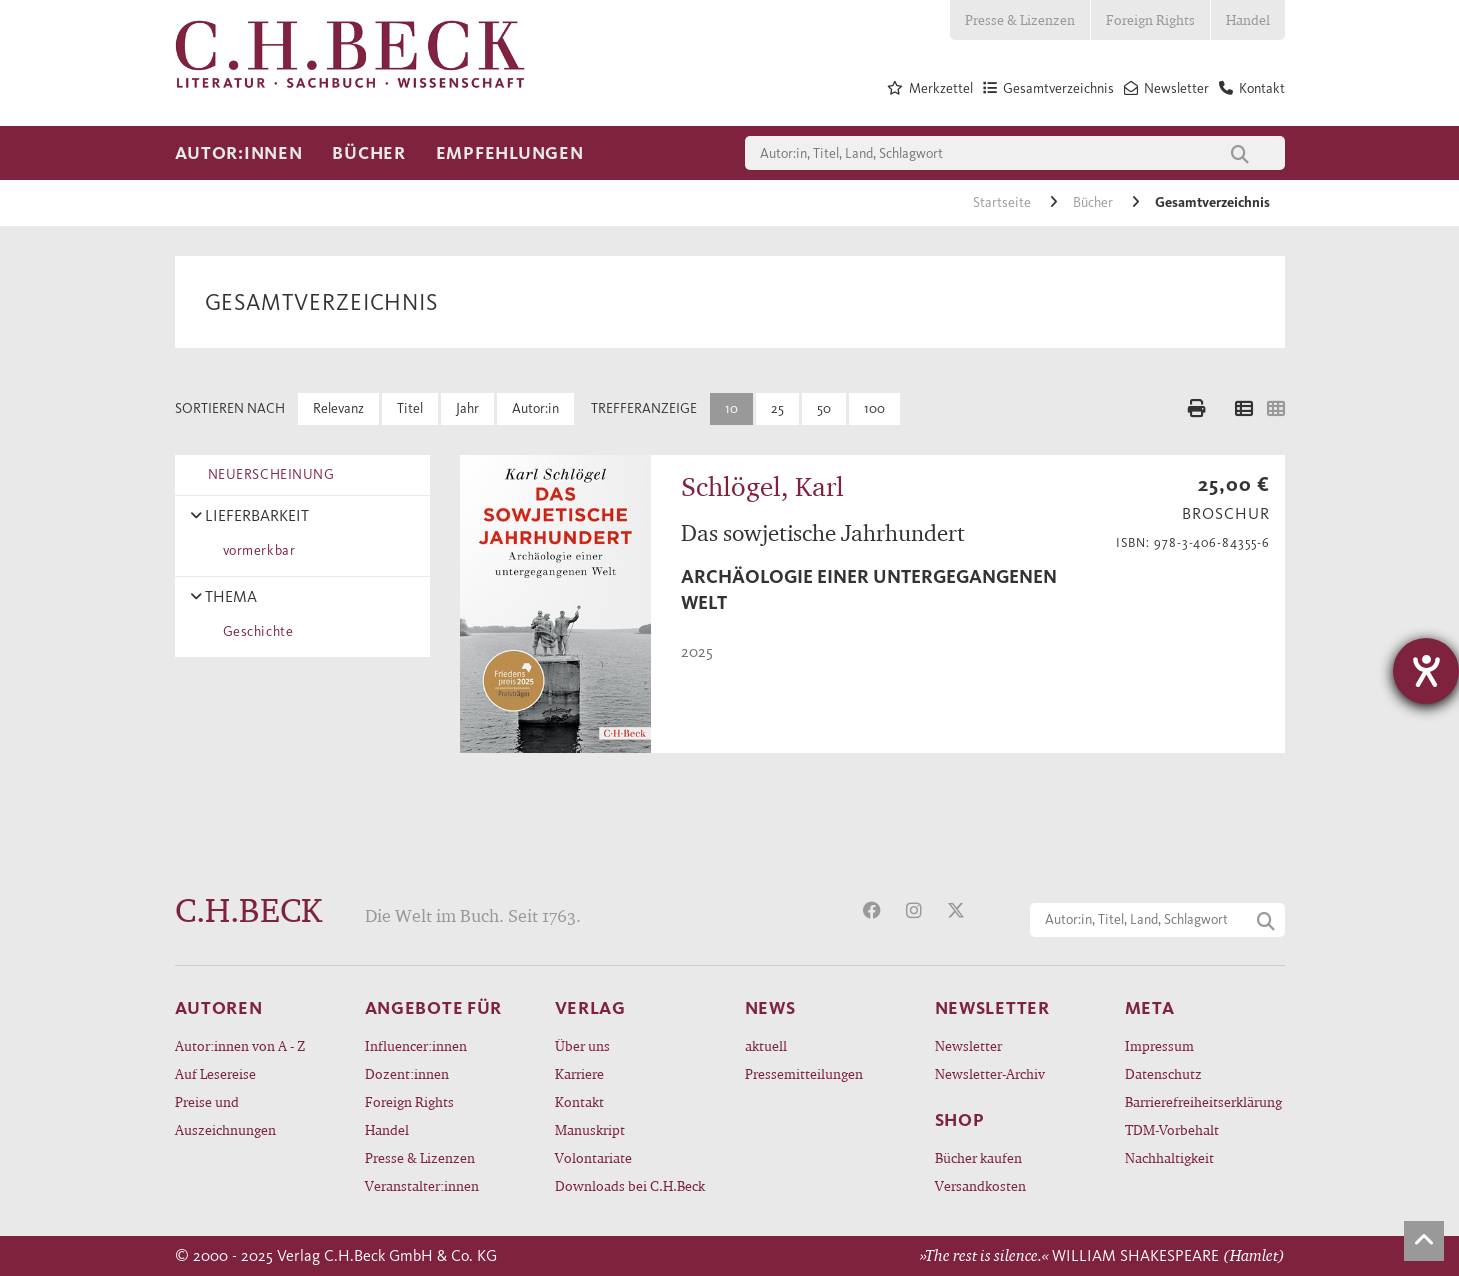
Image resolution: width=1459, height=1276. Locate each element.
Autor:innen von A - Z (240, 1045)
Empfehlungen (510, 153)
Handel (1248, 19)
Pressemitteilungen (804, 1073)
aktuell (766, 1045)
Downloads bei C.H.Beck (630, 1185)
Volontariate (593, 1157)
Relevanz (338, 408)
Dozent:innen (407, 1073)
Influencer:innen (416, 1045)
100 (874, 408)
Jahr (467, 408)
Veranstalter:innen (422, 1185)
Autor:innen (239, 153)
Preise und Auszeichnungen (225, 1115)
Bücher (368, 153)
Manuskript (590, 1129)
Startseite (1003, 202)
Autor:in (535, 408)
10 (731, 408)
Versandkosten (980, 1185)
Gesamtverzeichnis (1212, 202)
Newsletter (968, 1045)
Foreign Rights (1150, 19)
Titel (410, 408)
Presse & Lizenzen (1020, 19)
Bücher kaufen (978, 1157)
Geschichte (255, 631)
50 (824, 408)
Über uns (582, 1045)
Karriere (579, 1073)
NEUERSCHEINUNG (268, 474)
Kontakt (579, 1101)
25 (777, 408)
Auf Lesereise (215, 1073)
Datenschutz (1163, 1073)
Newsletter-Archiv (990, 1073)
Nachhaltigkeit (1169, 1157)
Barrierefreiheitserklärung (1203, 1101)
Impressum (1159, 1045)
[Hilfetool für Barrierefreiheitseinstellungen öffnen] (1426, 671)
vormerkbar (256, 550)
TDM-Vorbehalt (1172, 1129)
